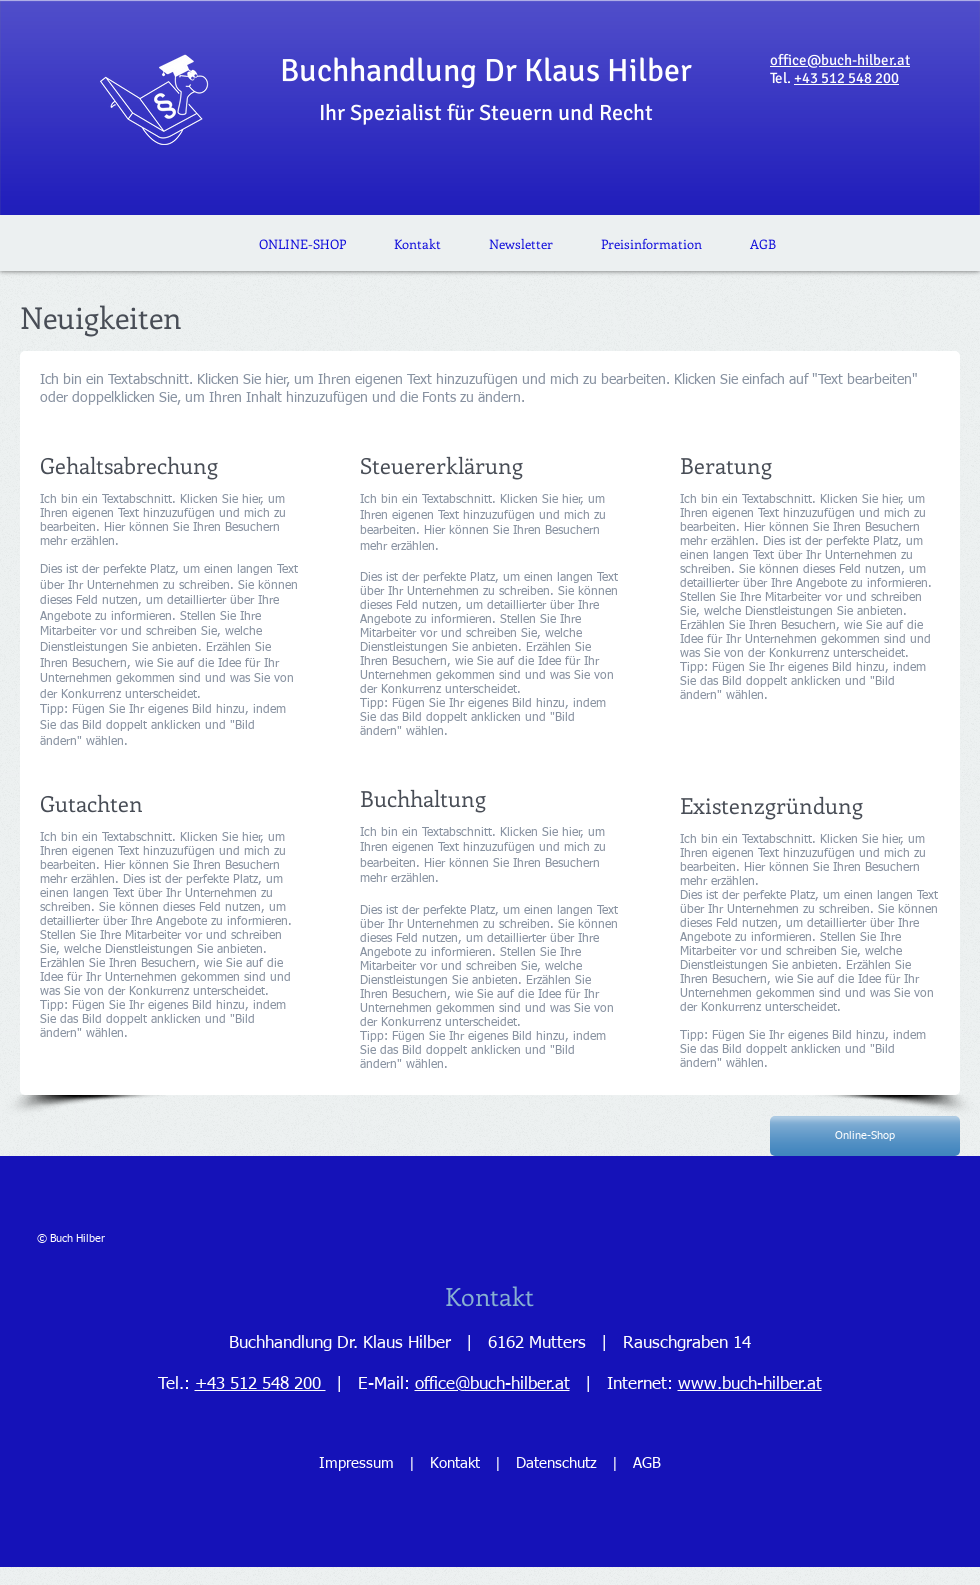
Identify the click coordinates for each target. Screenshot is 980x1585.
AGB (644, 1463)
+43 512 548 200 (846, 78)
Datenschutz (556, 1463)
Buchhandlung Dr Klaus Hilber (486, 88)
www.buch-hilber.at (750, 1384)
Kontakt (457, 1463)
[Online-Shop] (865, 1136)
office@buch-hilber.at (840, 60)
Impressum (356, 1463)
